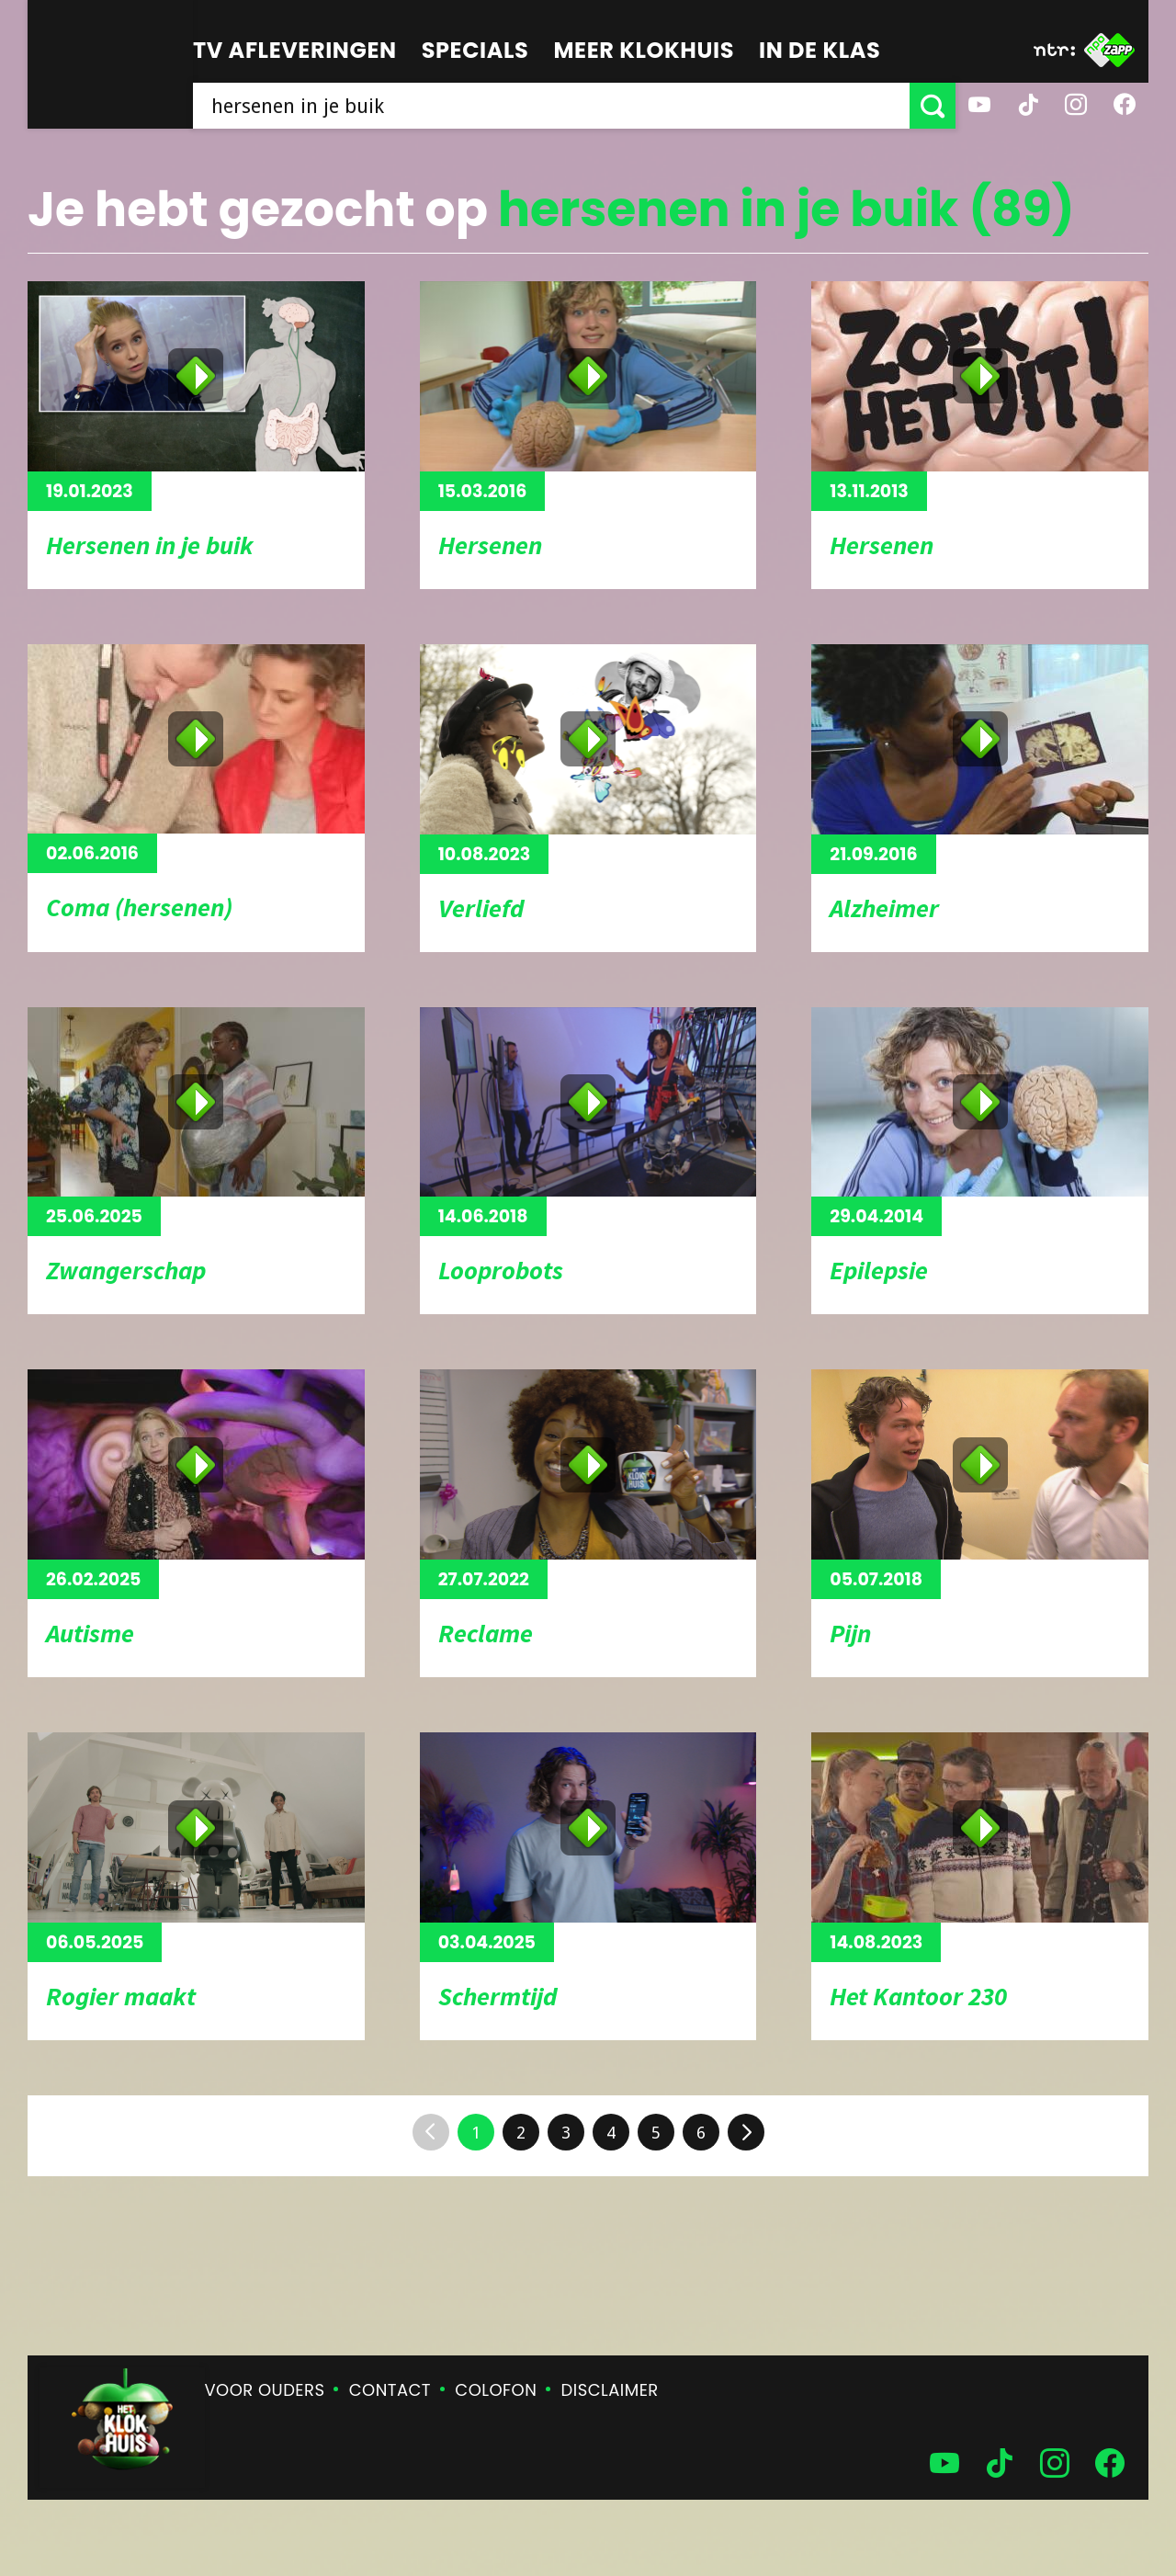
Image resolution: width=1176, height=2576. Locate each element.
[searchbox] (551, 106)
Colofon (496, 2389)
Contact (390, 2389)
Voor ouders (265, 2389)
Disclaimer (610, 2389)
